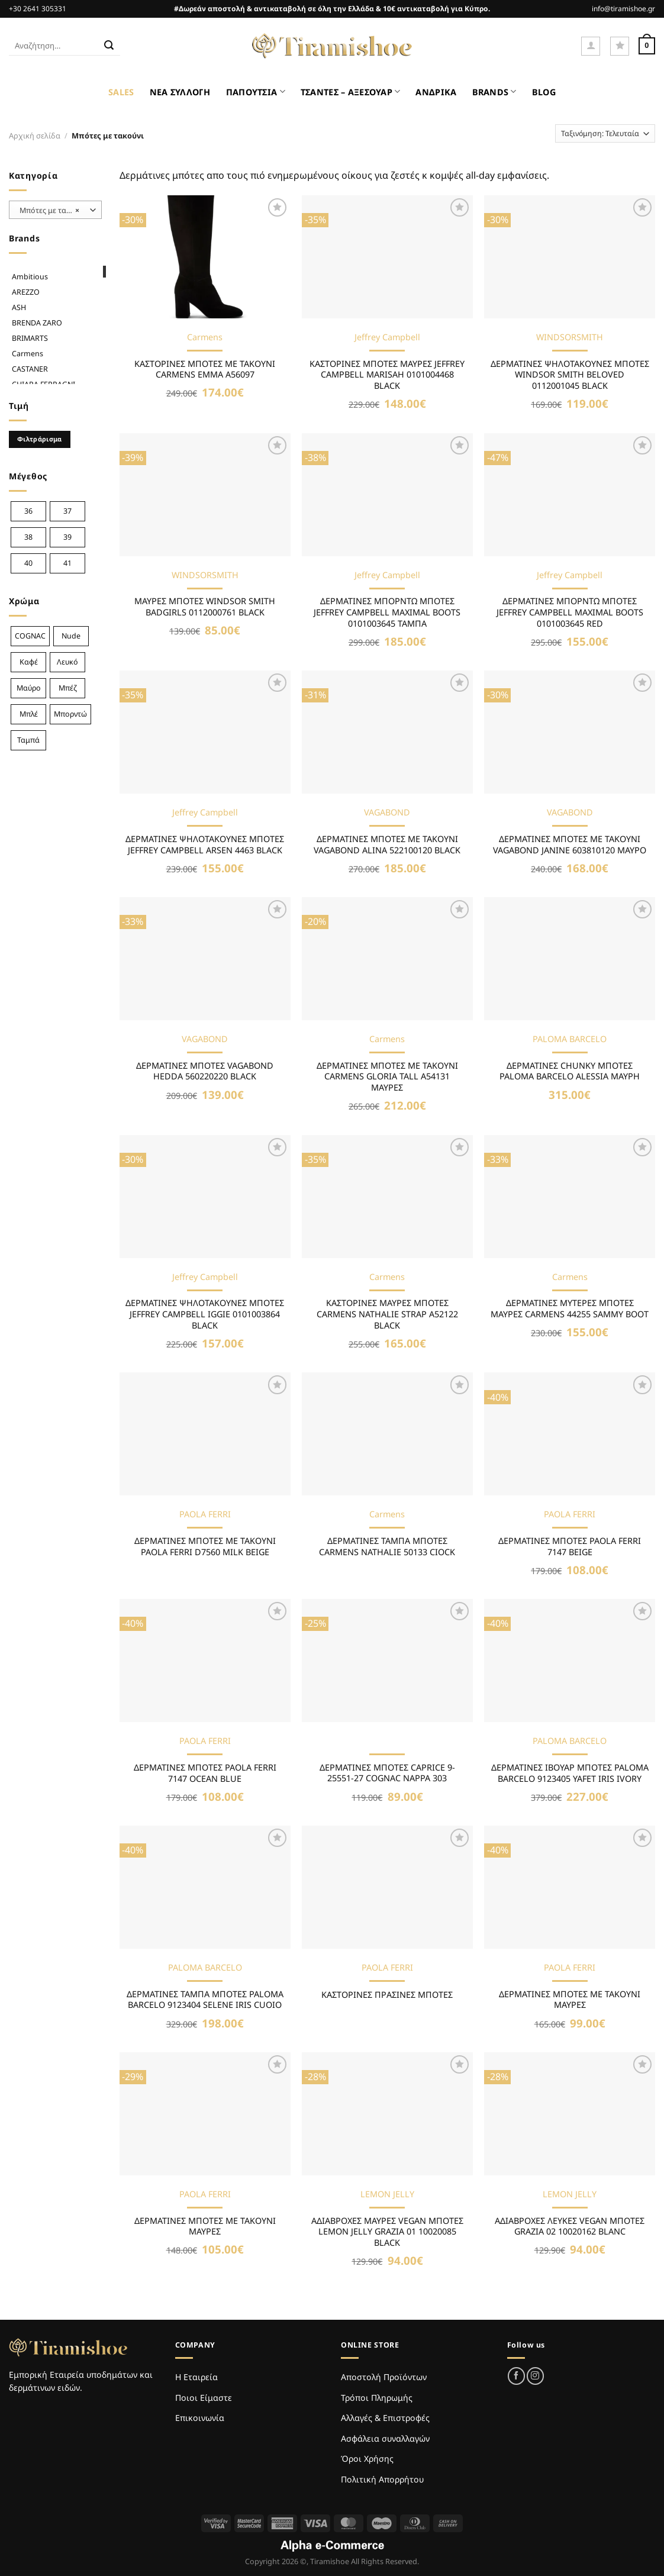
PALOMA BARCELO (570, 1039)
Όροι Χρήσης (367, 2458)
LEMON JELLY (387, 2194)
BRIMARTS (30, 338)
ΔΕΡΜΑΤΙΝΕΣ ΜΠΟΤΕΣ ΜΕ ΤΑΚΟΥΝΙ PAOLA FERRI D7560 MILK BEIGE (205, 1547)
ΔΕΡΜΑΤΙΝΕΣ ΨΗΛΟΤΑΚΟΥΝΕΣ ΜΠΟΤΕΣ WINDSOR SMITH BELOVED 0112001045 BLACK (570, 375)
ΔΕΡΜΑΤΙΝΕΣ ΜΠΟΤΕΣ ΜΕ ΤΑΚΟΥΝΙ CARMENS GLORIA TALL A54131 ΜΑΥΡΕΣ (387, 1076)
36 (28, 511)
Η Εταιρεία (196, 2376)
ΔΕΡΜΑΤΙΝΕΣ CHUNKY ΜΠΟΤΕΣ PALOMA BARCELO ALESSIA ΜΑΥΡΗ (569, 1071)
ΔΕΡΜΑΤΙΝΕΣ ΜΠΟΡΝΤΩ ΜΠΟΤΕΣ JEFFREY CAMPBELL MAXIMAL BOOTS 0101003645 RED (570, 612)
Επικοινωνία (199, 2417)
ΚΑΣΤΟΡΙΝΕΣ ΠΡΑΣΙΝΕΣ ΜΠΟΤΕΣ (387, 1995)
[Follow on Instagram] (535, 2375)
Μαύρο (29, 688)
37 (67, 511)
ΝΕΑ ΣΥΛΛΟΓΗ (180, 92)
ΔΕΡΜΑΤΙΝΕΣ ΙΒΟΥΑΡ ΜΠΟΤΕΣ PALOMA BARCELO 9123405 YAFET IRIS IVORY (570, 1773)
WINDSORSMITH (569, 337)
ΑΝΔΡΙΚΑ (435, 92)
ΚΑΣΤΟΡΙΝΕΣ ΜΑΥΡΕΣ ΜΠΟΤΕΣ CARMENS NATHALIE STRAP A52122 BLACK (387, 1314)
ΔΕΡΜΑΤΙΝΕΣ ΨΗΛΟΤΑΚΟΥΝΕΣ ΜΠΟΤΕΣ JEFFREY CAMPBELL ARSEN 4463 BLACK (204, 845)
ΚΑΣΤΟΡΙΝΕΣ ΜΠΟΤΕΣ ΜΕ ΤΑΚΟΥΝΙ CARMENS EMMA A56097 (204, 370)
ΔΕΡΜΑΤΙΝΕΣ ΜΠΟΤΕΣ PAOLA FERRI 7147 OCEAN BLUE (205, 1773)
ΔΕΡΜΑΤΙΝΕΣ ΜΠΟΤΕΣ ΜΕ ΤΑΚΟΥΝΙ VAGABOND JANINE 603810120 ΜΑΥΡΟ (569, 845)
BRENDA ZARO (37, 323)
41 (67, 563)
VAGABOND (387, 812)
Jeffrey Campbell (387, 337)
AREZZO (26, 292)
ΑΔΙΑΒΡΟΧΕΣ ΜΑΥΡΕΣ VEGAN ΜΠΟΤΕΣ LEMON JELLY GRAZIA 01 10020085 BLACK (387, 2232)
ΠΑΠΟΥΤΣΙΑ (255, 91)
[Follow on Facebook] (516, 2375)
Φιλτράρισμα (39, 438)
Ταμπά (28, 740)
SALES (121, 92)
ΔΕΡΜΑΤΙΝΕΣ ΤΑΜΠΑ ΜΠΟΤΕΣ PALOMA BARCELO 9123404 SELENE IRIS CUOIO (205, 2000)
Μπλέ (29, 714)
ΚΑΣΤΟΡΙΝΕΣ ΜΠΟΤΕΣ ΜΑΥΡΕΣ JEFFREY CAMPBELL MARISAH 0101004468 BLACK (387, 375)
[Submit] (109, 46)
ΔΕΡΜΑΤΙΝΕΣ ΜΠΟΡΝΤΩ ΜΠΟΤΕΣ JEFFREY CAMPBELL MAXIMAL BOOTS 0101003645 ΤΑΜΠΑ (387, 612)
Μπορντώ (70, 714)
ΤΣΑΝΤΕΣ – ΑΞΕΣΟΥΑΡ (351, 91)
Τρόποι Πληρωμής (376, 2397)
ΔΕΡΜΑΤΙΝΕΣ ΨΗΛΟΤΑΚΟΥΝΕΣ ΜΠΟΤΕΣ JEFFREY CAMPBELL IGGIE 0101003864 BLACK (204, 1314)
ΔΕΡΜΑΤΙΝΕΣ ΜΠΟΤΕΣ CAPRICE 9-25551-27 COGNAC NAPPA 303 (387, 1773)
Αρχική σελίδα (34, 135)
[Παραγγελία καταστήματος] (605, 133)
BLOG (544, 92)
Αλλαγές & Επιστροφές (385, 2417)
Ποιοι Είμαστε (203, 2397)
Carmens (27, 354)
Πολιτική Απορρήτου (382, 2479)
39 (67, 537)
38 (28, 537)
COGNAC (30, 636)
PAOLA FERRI (205, 1514)
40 (28, 563)
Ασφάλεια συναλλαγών (385, 2438)
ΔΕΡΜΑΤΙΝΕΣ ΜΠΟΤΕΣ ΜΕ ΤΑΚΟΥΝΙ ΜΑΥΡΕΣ (569, 2000)
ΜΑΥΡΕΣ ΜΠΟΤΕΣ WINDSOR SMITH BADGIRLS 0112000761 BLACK (204, 607)
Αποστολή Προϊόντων (384, 2376)
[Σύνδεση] (590, 46)
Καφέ (29, 662)
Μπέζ (68, 688)
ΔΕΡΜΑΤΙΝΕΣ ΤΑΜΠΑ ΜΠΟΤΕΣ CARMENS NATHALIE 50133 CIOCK (387, 1547)
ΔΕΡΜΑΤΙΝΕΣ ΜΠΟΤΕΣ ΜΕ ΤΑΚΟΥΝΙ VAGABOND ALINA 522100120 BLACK (387, 845)
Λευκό (67, 662)
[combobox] (55, 210)
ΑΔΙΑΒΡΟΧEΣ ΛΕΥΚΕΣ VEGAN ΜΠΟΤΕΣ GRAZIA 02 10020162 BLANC (569, 2227)
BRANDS (494, 91)
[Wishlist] (619, 46)
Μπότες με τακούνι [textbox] (52, 210)
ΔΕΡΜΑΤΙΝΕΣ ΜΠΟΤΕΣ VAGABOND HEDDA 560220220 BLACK (204, 1071)
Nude (71, 636)
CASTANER (30, 369)
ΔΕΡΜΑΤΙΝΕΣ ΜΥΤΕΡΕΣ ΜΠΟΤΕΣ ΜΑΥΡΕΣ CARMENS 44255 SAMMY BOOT (570, 1309)
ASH (19, 307)
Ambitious (30, 277)
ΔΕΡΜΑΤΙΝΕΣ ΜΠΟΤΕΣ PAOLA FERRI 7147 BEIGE (569, 1547)
